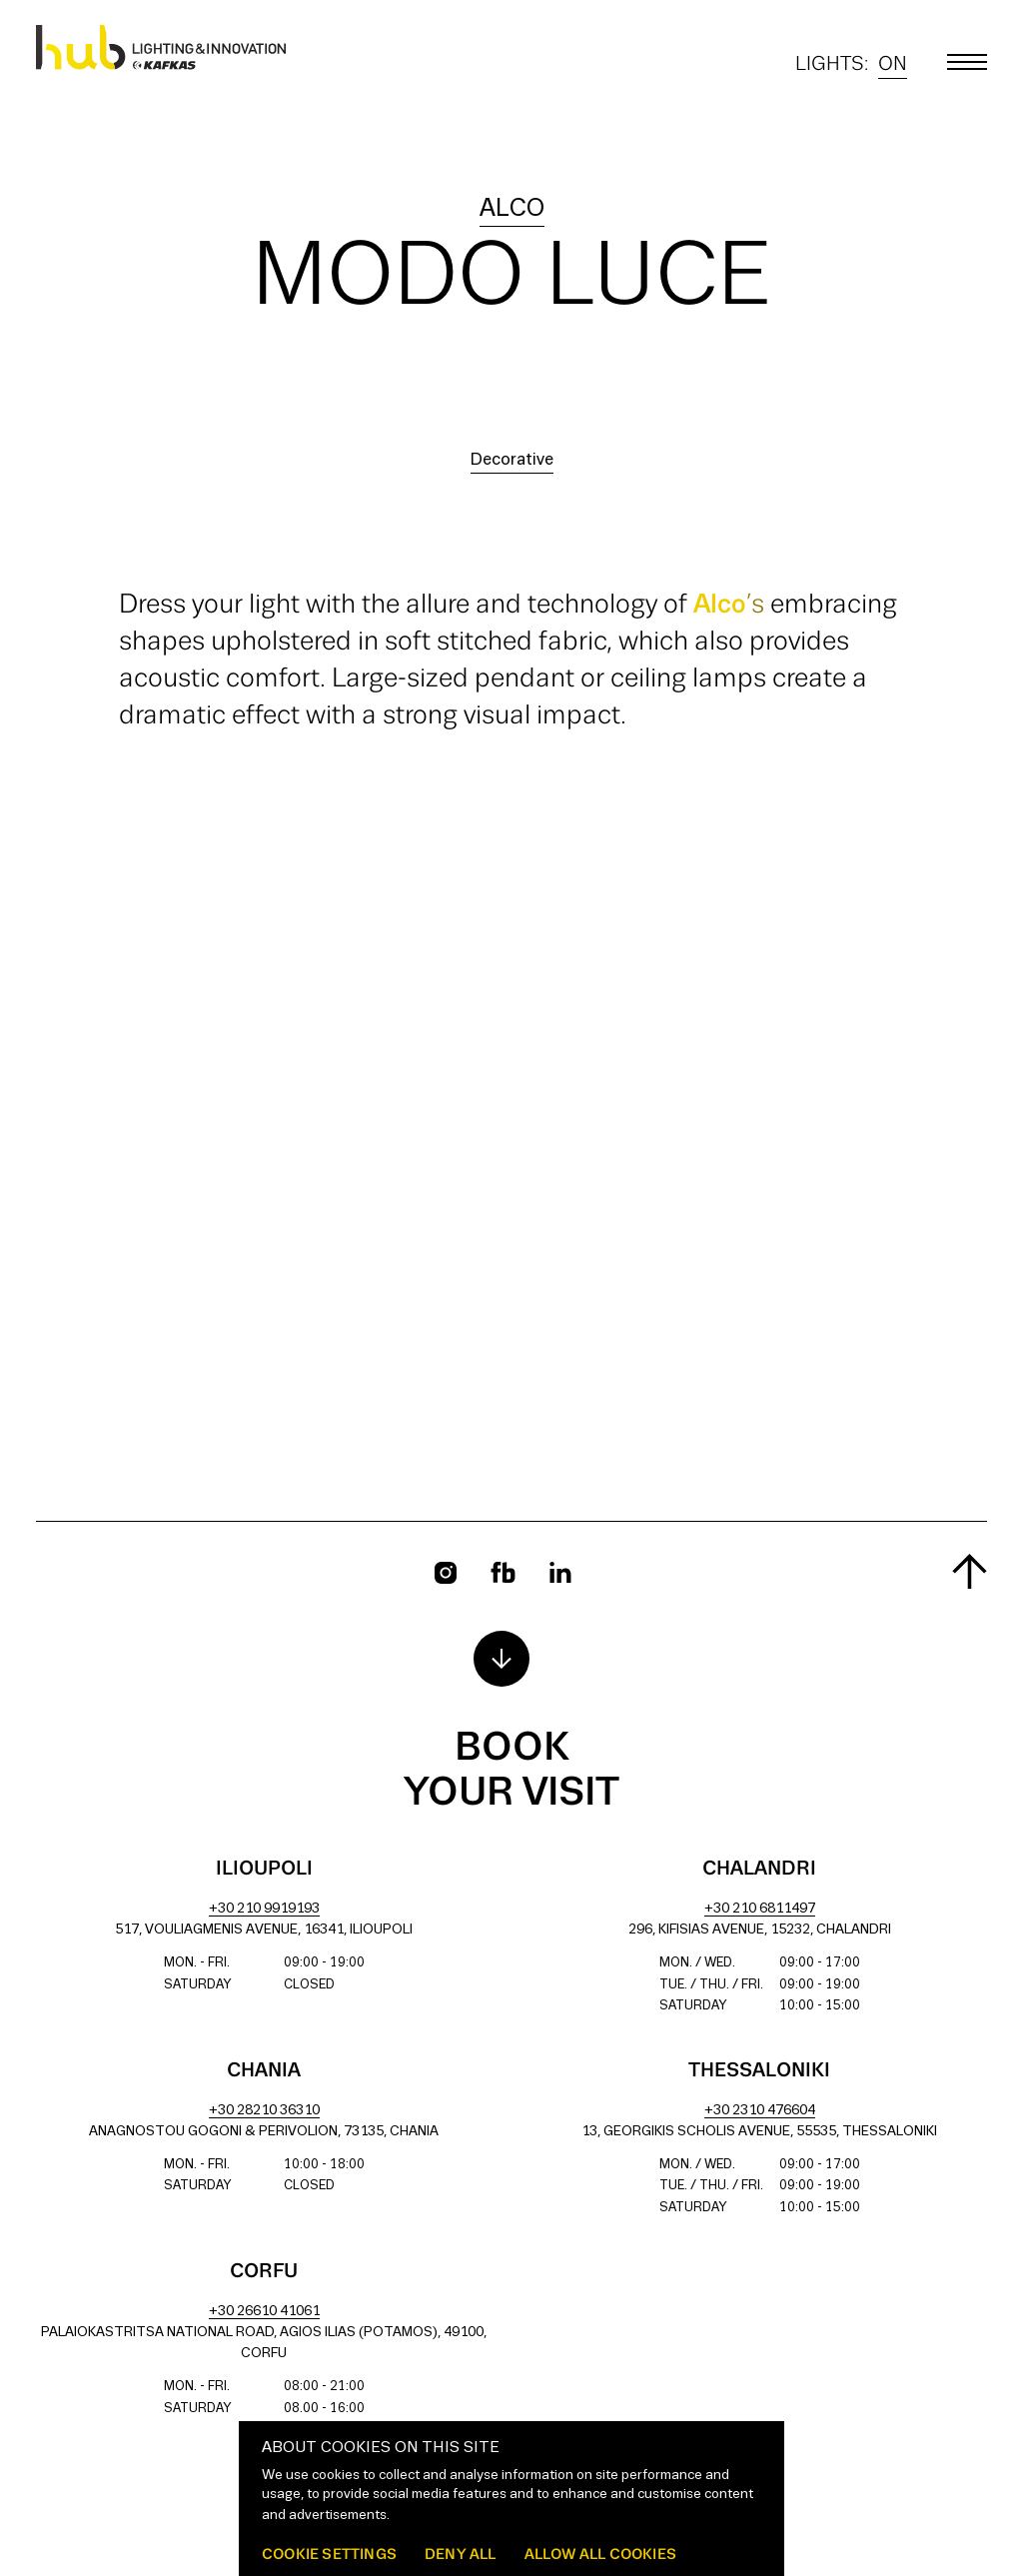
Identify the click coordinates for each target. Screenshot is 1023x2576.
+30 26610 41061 (264, 2311)
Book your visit (511, 1771)
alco (512, 209)
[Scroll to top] (969, 1571)
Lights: (851, 64)
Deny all (461, 2553)
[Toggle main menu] (967, 62)
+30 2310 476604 (759, 2110)
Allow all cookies (600, 2553)
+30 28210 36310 (264, 2110)
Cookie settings (329, 2553)
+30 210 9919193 (264, 1909)
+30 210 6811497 (759, 1909)
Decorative (512, 460)
